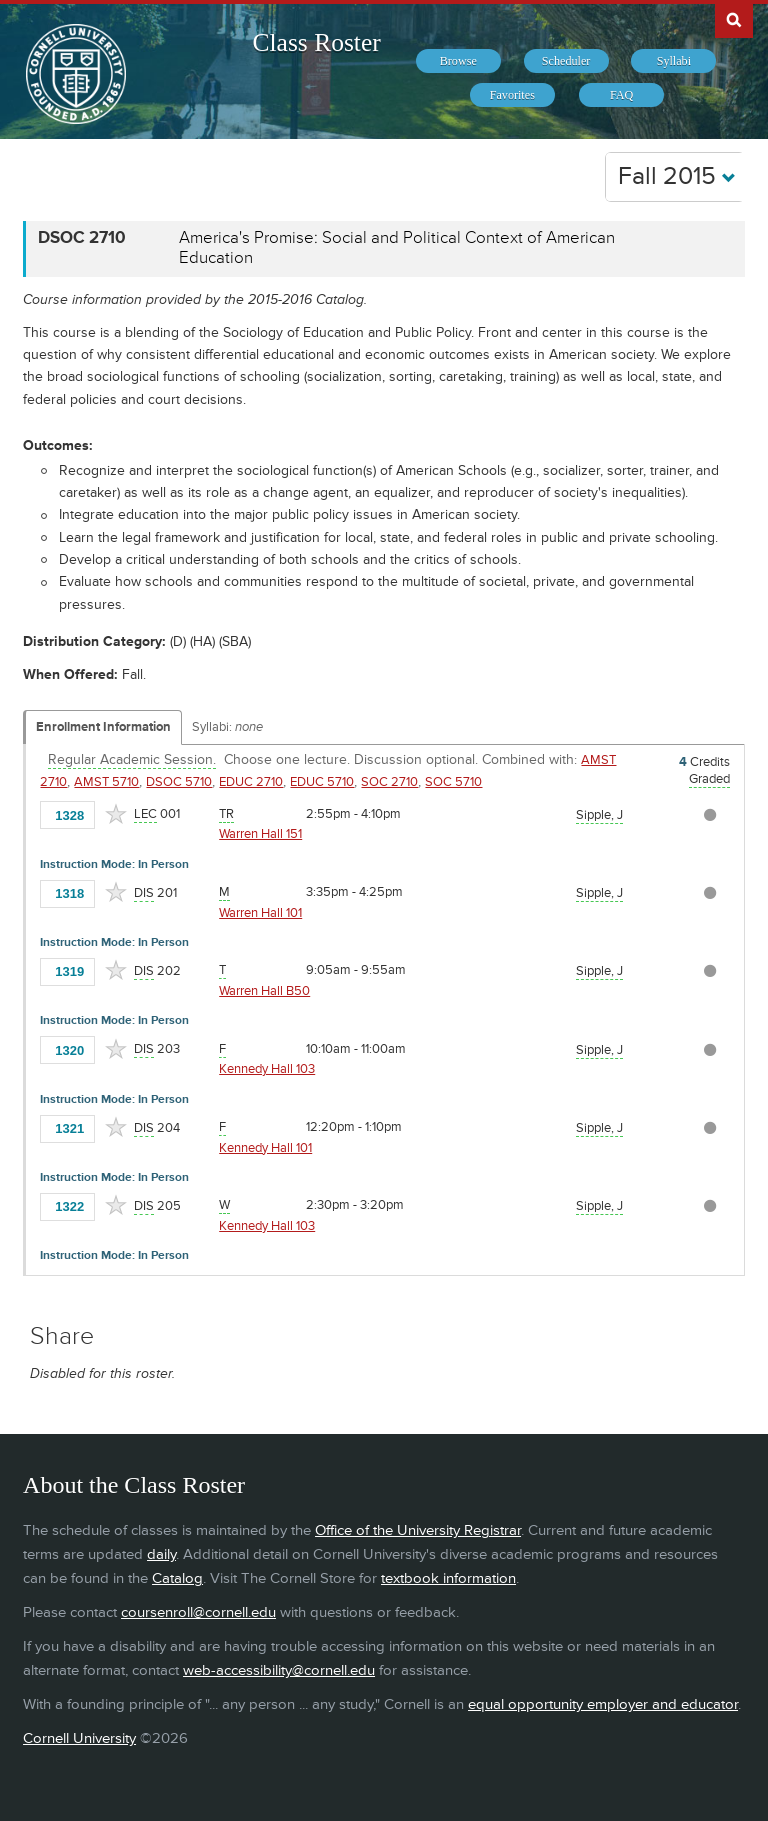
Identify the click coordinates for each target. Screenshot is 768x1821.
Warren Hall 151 (260, 834)
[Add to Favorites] (116, 814)
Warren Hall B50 (264, 991)
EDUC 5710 (322, 782)
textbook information (448, 1578)
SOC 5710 (453, 782)
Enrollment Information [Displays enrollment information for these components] (103, 727)
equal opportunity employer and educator (603, 1704)
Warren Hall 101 (260, 913)
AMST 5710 (106, 782)
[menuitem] (458, 61)
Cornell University (79, 1738)
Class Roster (317, 42)
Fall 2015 (677, 176)
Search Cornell (734, 19)
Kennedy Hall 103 (267, 1069)
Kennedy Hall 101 (265, 1148)
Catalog (177, 1578)
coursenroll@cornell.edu (198, 1612)
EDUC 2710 (251, 782)
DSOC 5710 (179, 782)
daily (161, 1554)
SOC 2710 (389, 782)
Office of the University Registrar (418, 1530)
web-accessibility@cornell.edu (279, 1670)
